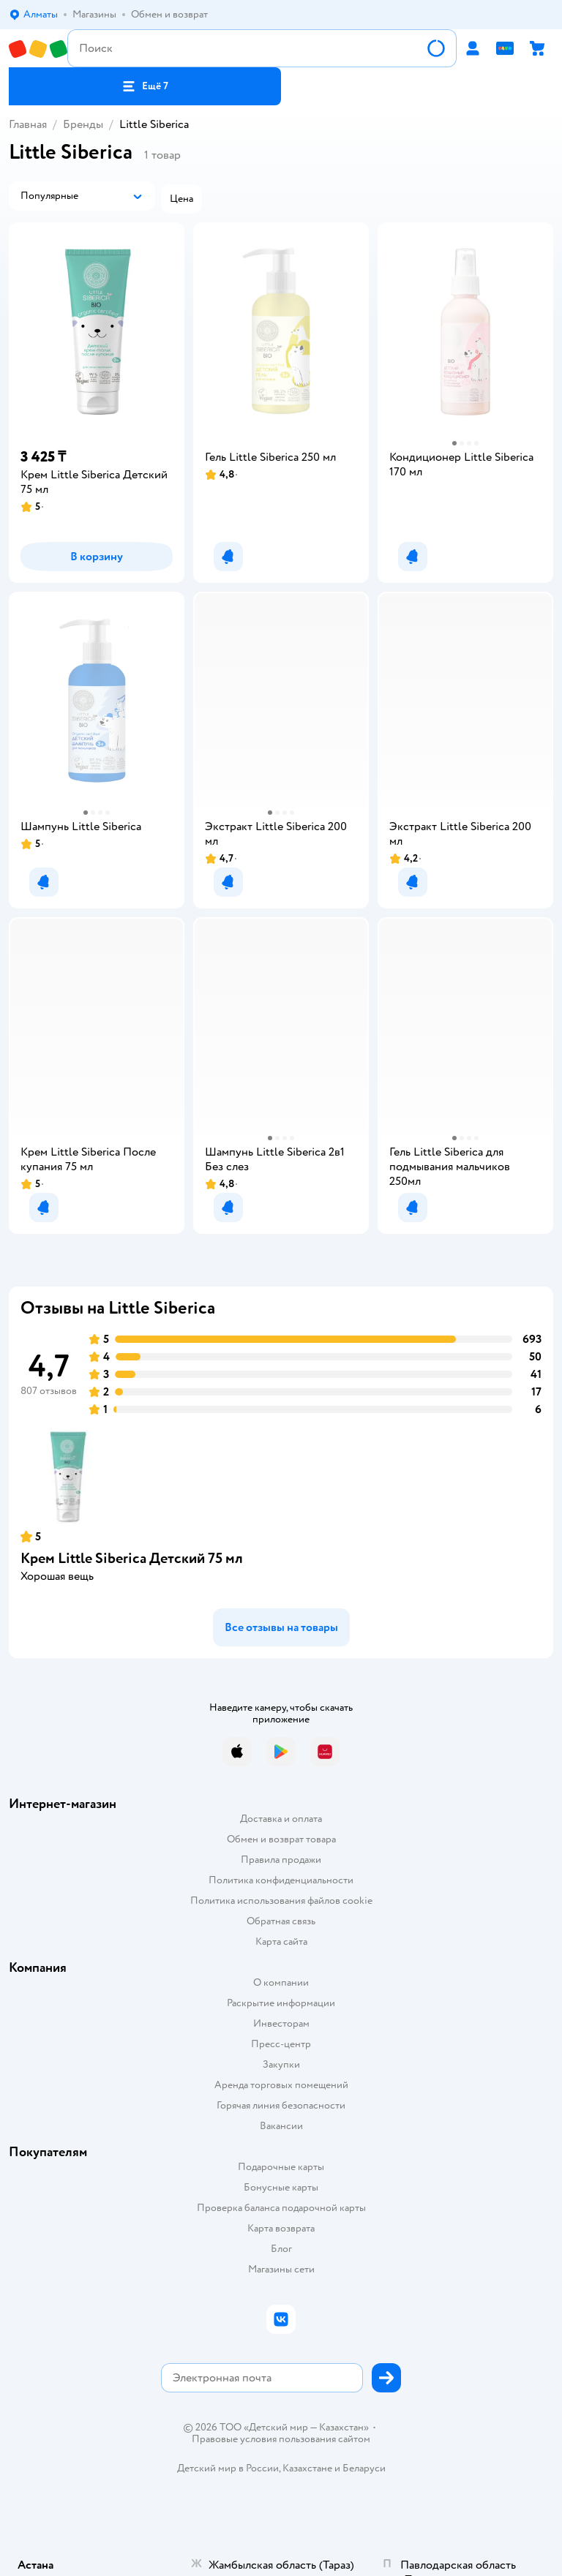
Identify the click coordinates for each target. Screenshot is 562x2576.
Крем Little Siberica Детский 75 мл (131, 1558)
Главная (28, 124)
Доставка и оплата (281, 1818)
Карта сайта (281, 1941)
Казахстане (307, 2468)
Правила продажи (281, 1859)
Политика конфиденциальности (281, 1880)
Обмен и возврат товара (281, 1839)
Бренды (83, 124)
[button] (145, 86)
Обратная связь (281, 1921)
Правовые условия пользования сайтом (281, 2439)
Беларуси (364, 2468)
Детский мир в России (228, 2468)
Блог (281, 2248)
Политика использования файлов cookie (281, 1900)
